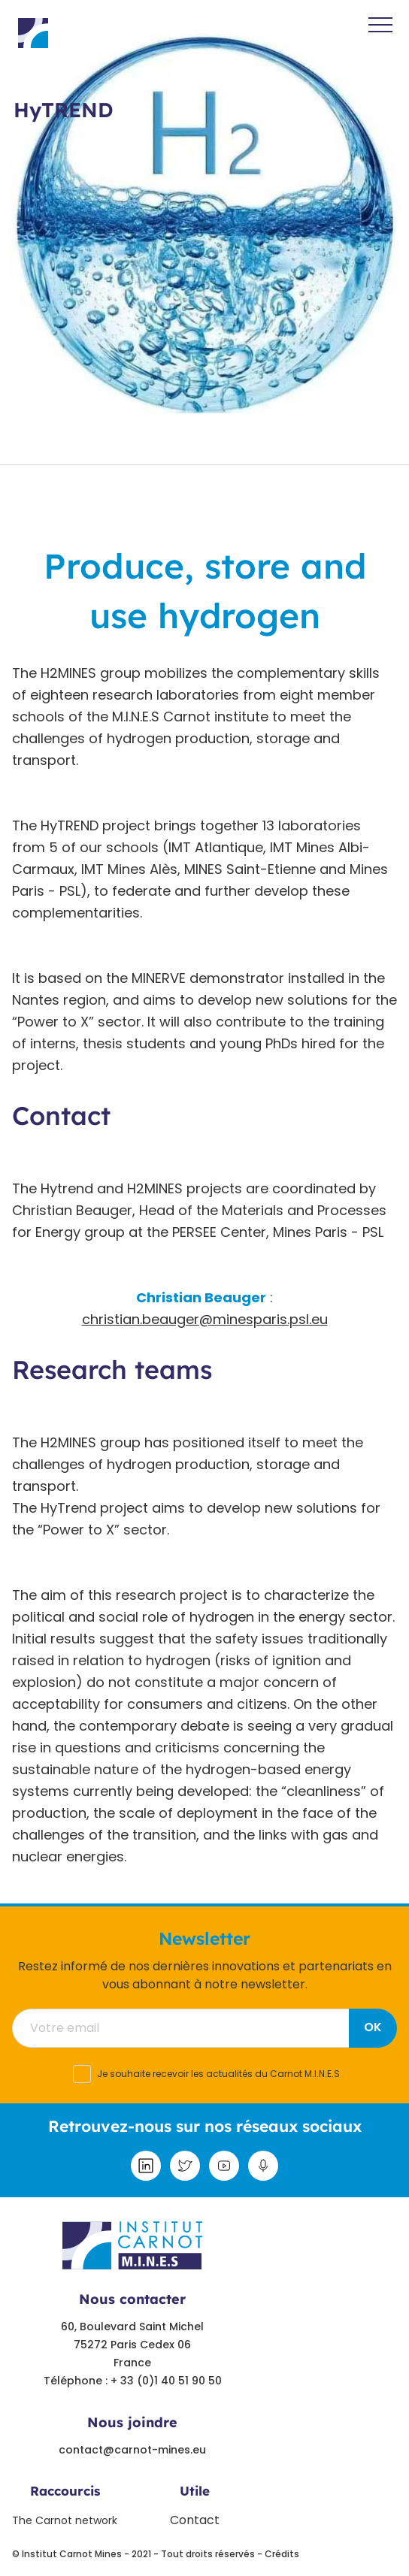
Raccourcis (65, 2491)
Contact (195, 2520)
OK (373, 2027)
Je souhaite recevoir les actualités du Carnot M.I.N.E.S (218, 2073)
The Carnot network (64, 2520)
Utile (195, 2491)
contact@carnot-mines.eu (132, 2449)
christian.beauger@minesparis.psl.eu (205, 1319)
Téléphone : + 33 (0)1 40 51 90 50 (133, 2380)
